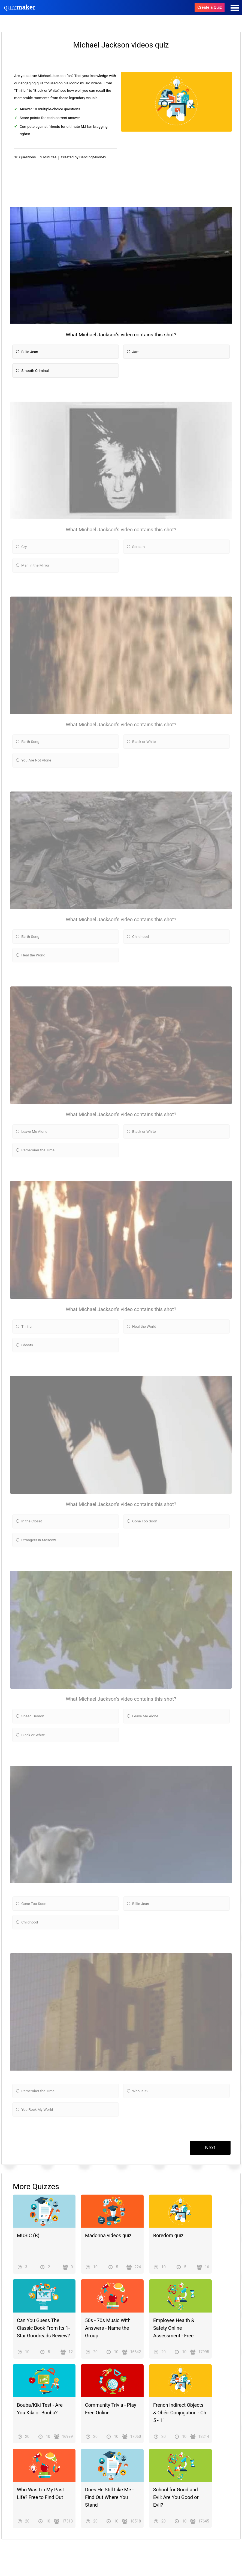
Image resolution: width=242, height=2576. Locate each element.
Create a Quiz (209, 7)
